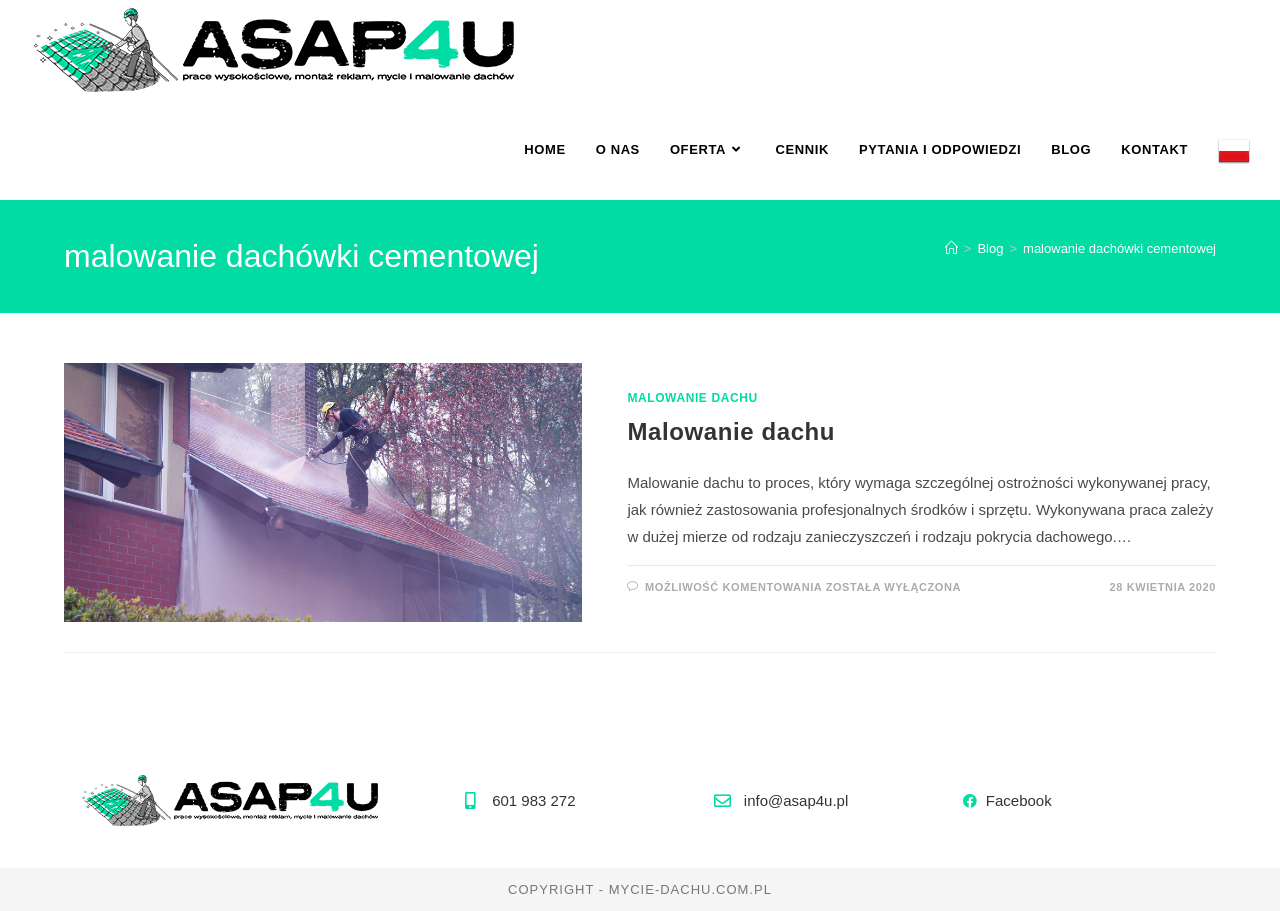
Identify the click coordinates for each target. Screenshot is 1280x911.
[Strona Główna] (951, 248)
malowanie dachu (692, 398)
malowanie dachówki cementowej (1119, 248)
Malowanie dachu (731, 431)
